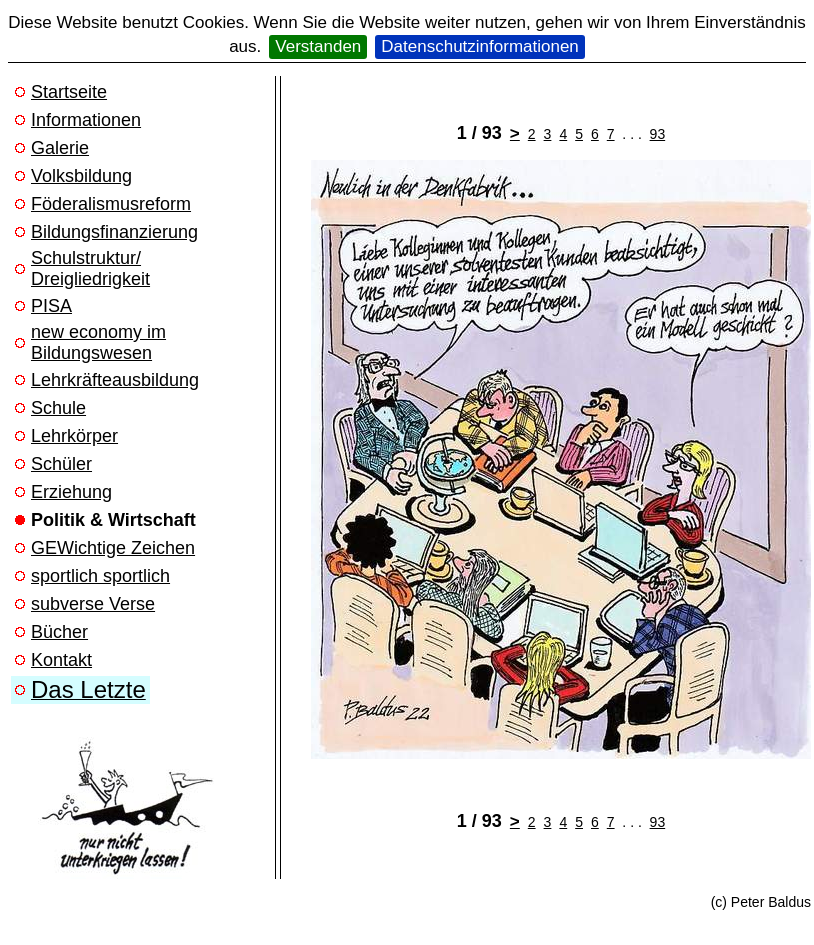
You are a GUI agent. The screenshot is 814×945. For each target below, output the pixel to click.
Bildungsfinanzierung (114, 232)
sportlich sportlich (100, 576)
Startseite (69, 92)
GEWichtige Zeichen (113, 548)
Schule (58, 408)
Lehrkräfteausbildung (115, 380)
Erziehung (71, 492)
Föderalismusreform (111, 204)
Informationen (86, 120)
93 (658, 134)
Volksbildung (81, 176)
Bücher (59, 632)
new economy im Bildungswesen (98, 342)
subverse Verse (93, 604)
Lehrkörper (74, 436)
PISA (51, 306)
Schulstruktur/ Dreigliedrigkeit (90, 268)
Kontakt (61, 660)
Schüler (61, 464)
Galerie (60, 148)
